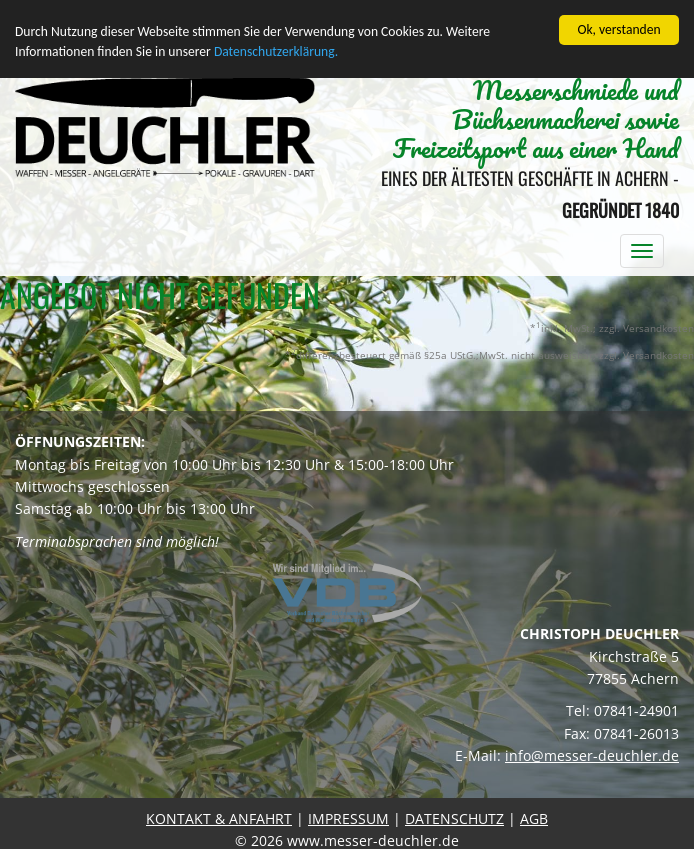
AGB (534, 817)
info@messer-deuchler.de (592, 755)
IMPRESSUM (348, 817)
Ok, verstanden (618, 29)
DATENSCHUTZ (454, 817)
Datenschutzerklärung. (276, 51)
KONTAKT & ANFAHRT (219, 817)
